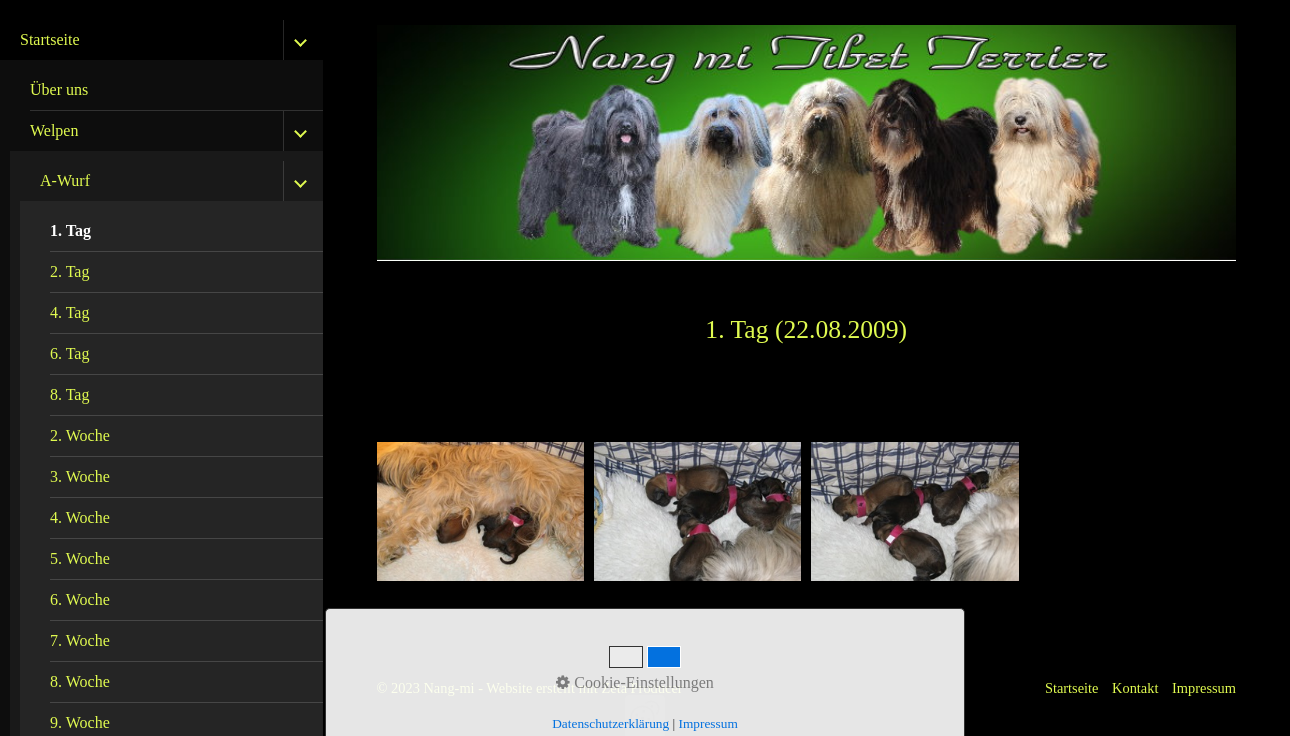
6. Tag (69, 353)
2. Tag (69, 271)
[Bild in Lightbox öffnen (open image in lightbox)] (480, 511)
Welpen (54, 130)
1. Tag (70, 230)
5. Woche (80, 558)
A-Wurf (65, 180)
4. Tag (69, 312)
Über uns (59, 89)
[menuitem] (166, 90)
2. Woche (80, 435)
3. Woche (80, 476)
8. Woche (80, 681)
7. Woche (80, 640)
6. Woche (80, 599)
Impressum (1204, 688)
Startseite (50, 39)
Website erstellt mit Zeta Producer (584, 688)
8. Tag (69, 394)
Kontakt (1135, 688)
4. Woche (80, 517)
